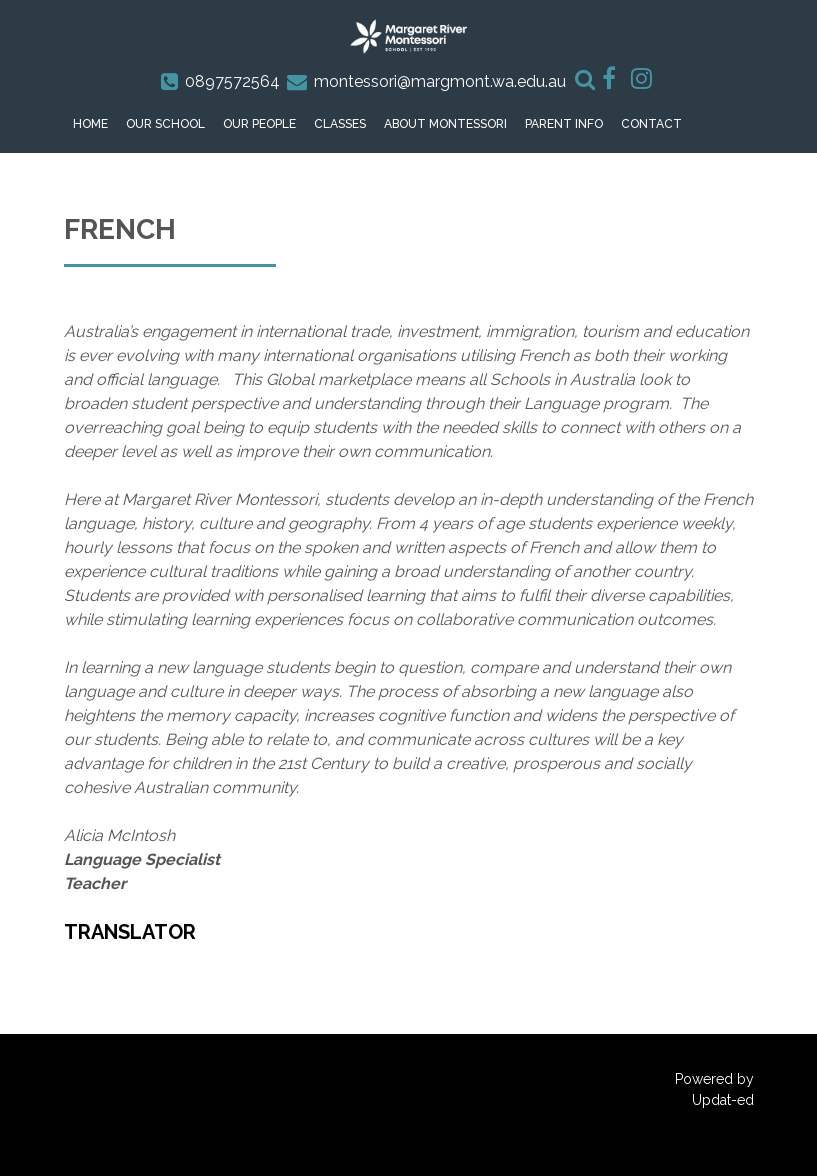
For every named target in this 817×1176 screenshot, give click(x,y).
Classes (340, 124)
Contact (651, 124)
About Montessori (445, 124)
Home (90, 124)
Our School (165, 124)
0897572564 (232, 81)
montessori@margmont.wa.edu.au (440, 81)
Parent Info (564, 124)
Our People (259, 124)
